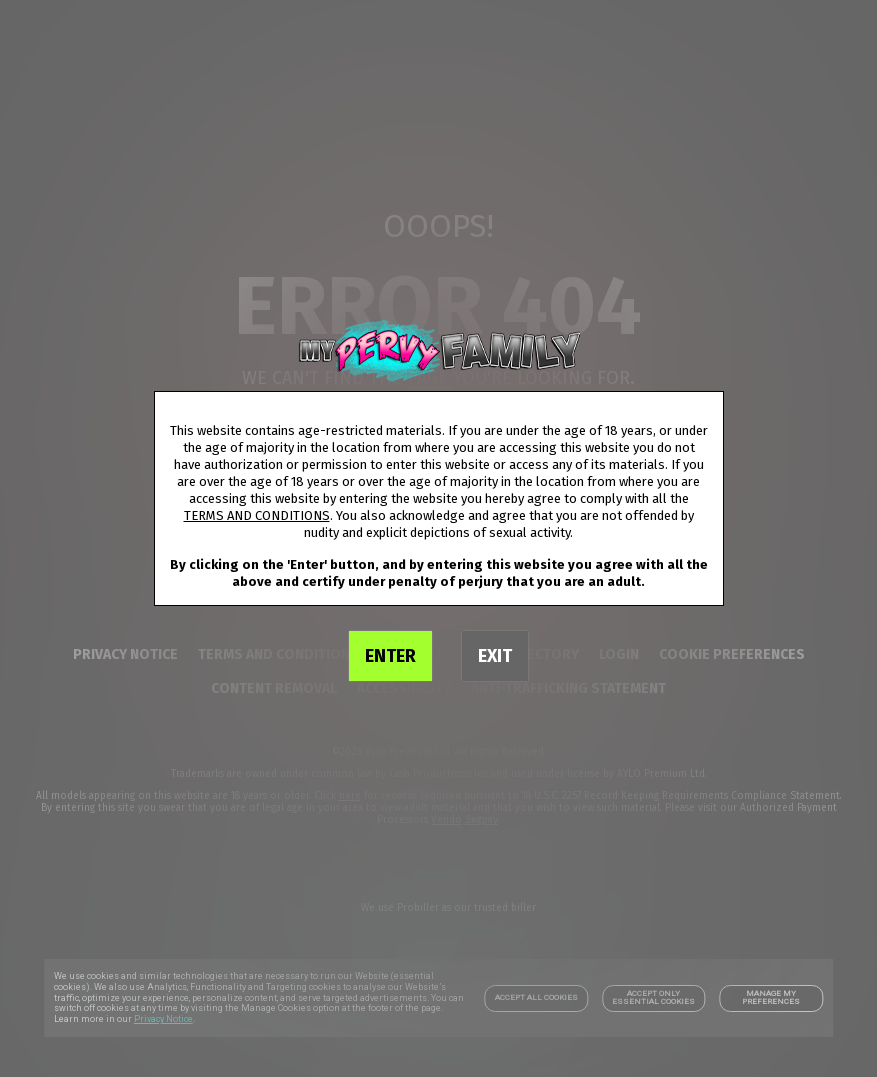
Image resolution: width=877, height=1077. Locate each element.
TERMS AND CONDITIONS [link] (257, 515)
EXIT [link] (495, 656)
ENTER (390, 656)
